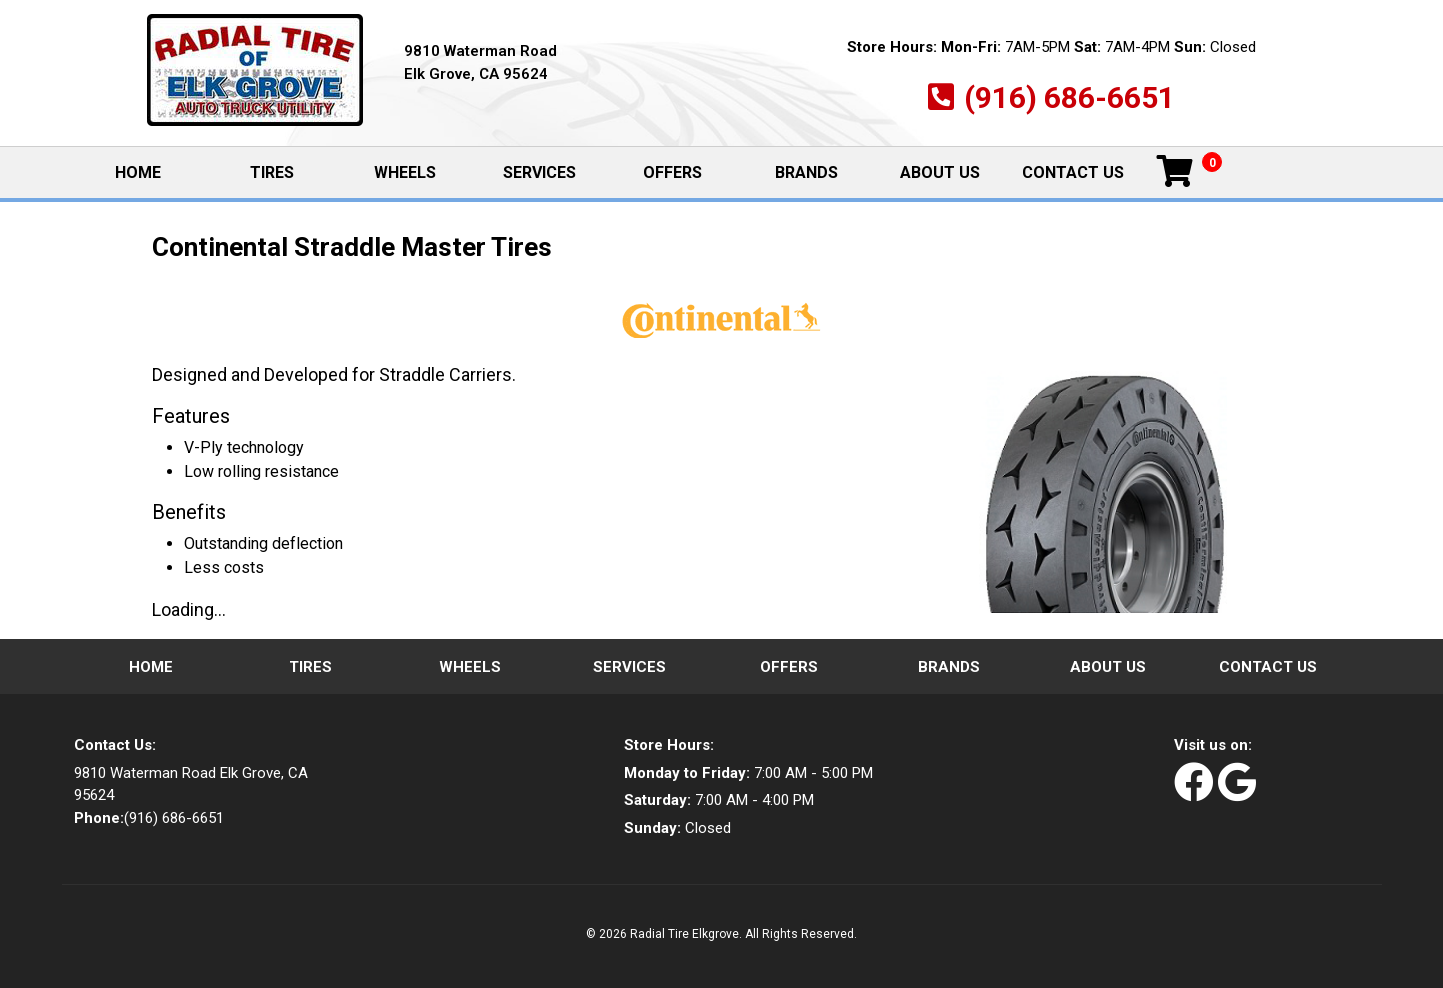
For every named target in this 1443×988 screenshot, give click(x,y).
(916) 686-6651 (1069, 97)
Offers (672, 172)
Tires (272, 172)
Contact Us (1073, 172)
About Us (940, 172)
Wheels (405, 172)
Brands (806, 172)
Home (159, 172)
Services (539, 172)
